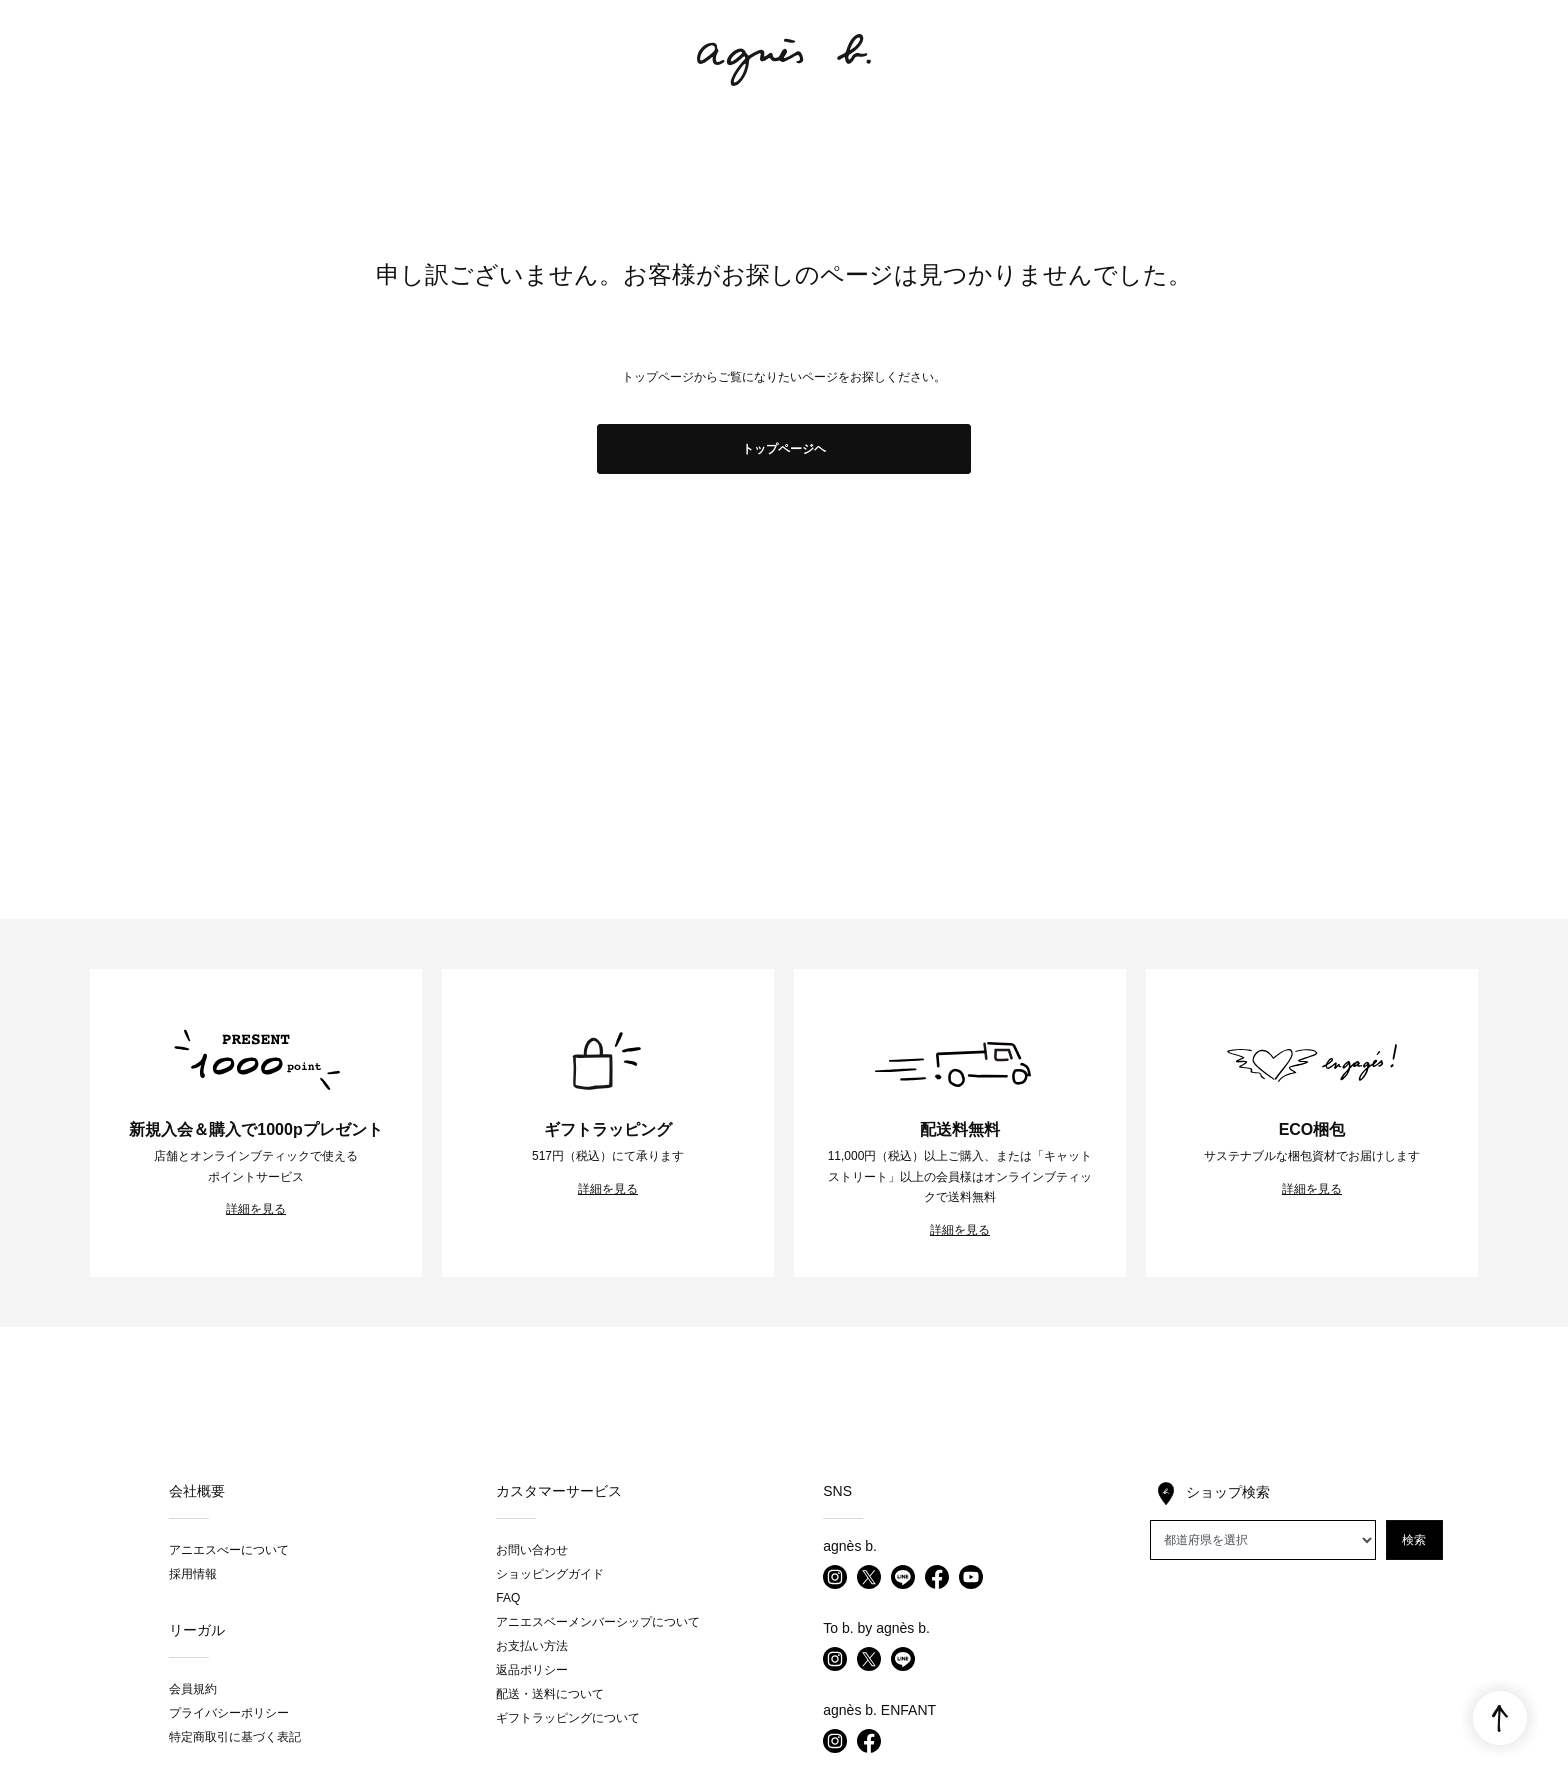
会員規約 (193, 1689)
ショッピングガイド (550, 1574)
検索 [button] (1414, 1540)
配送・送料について (550, 1694)
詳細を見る (256, 1209)
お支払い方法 (532, 1646)
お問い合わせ (532, 1550)
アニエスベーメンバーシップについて (598, 1622)
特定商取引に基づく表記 (235, 1737)
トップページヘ (784, 449)
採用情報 (193, 1574)
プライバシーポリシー (229, 1713)
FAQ (508, 1598)
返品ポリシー (532, 1670)
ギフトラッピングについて (568, 1718)
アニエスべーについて (229, 1550)
